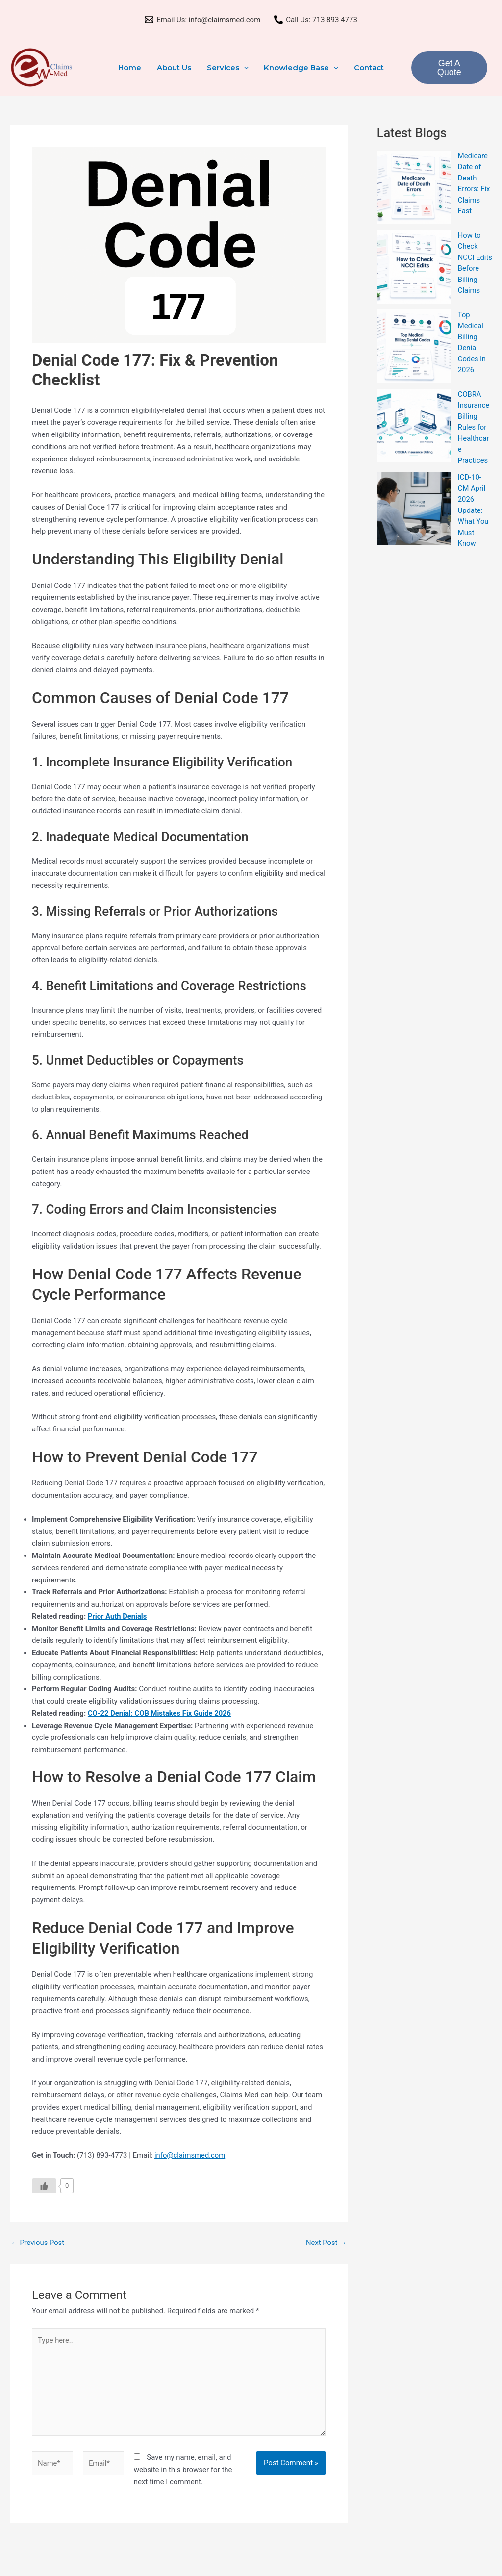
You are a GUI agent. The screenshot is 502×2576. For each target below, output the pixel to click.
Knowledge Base (300, 67)
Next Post (326, 2242)
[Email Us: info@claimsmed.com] (202, 19)
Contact (367, 67)
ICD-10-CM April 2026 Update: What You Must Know (473, 514)
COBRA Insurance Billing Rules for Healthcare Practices (474, 430)
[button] (244, 67)
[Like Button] (44, 2185)
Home (131, 67)
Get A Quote (448, 68)
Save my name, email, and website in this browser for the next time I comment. (183, 2471)
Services (228, 67)
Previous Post (38, 2242)
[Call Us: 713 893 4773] (315, 19)
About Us (175, 67)
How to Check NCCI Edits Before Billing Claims (469, 268)
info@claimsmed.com (190, 2155)
